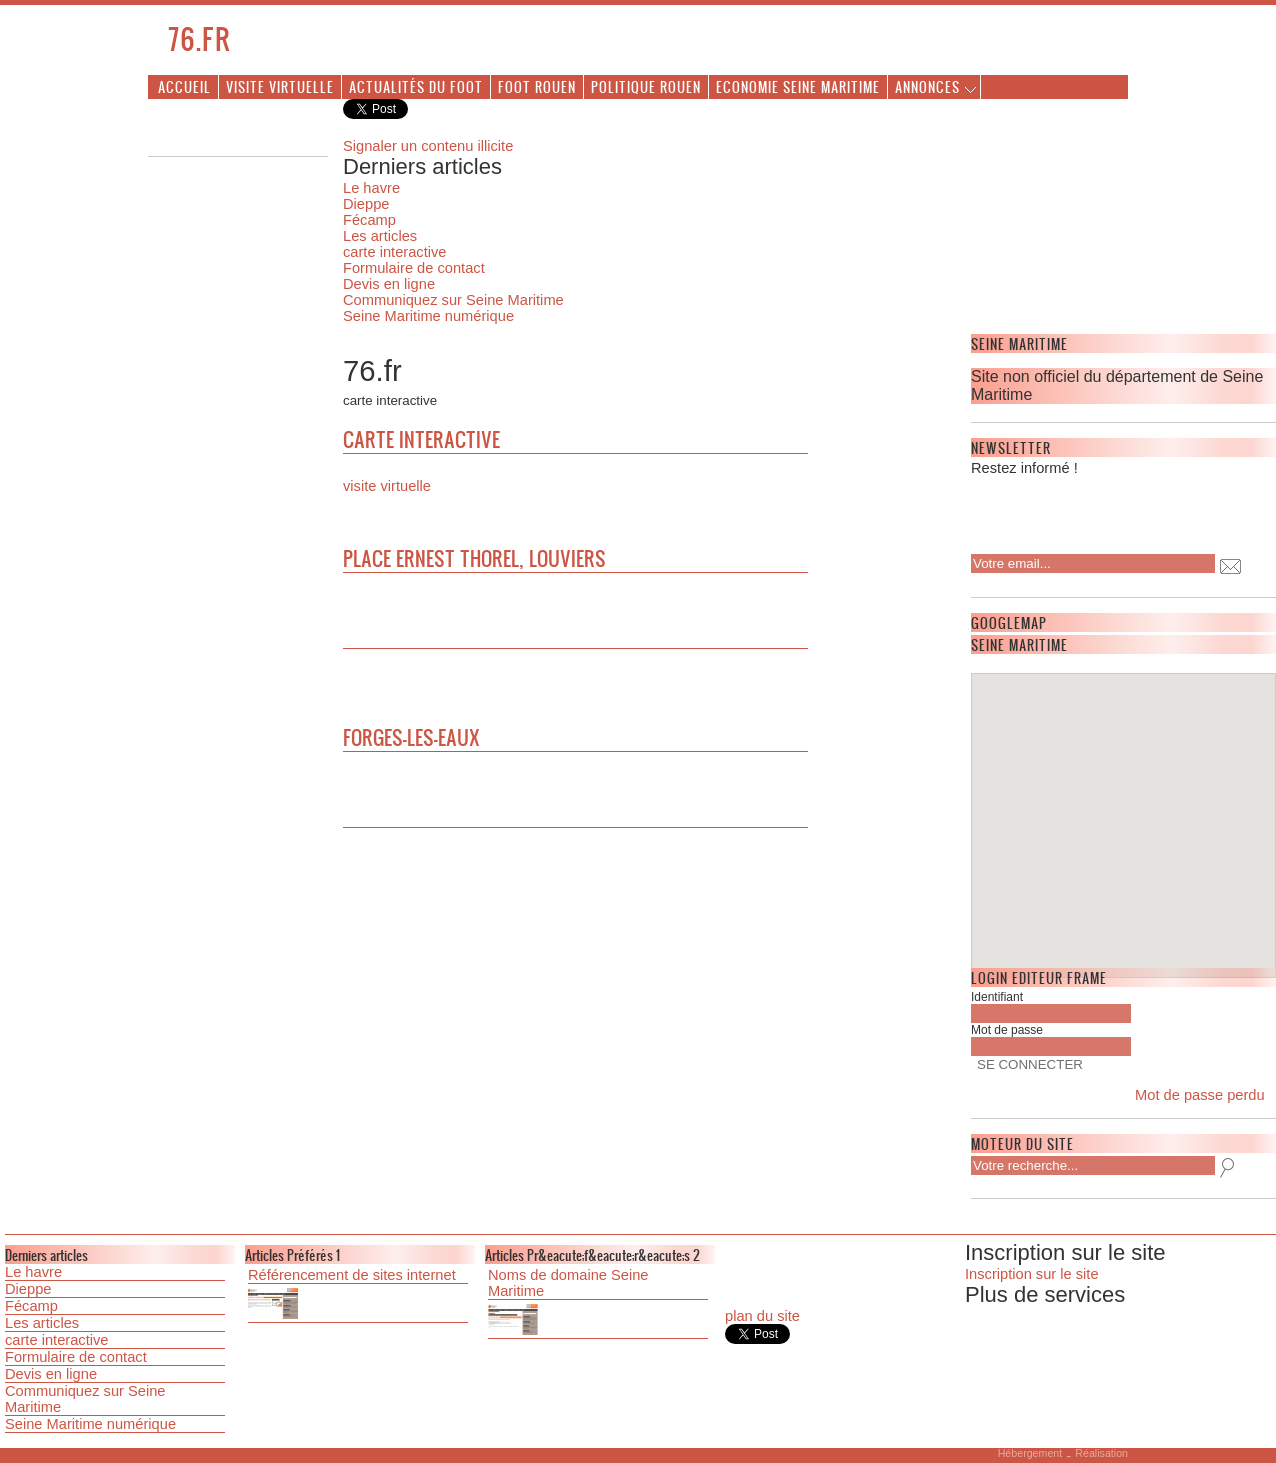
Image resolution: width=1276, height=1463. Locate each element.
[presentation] (1100, 509)
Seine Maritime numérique (428, 316)
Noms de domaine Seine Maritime (568, 1283)
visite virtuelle (387, 486)
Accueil (184, 86)
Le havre (371, 188)
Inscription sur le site (1032, 1274)
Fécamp (369, 220)
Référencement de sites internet (352, 1275)
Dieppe (366, 204)
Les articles (380, 236)
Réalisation (1101, 1453)
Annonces (927, 86)
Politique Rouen (646, 86)
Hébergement (1030, 1453)
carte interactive (394, 252)
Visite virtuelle (280, 86)
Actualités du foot (416, 86)
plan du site (762, 1316)
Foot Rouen (537, 86)
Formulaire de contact (414, 268)
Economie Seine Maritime (798, 86)
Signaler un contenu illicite (428, 146)
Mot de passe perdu (1200, 1095)
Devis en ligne (389, 284)
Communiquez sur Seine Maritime (453, 300)
